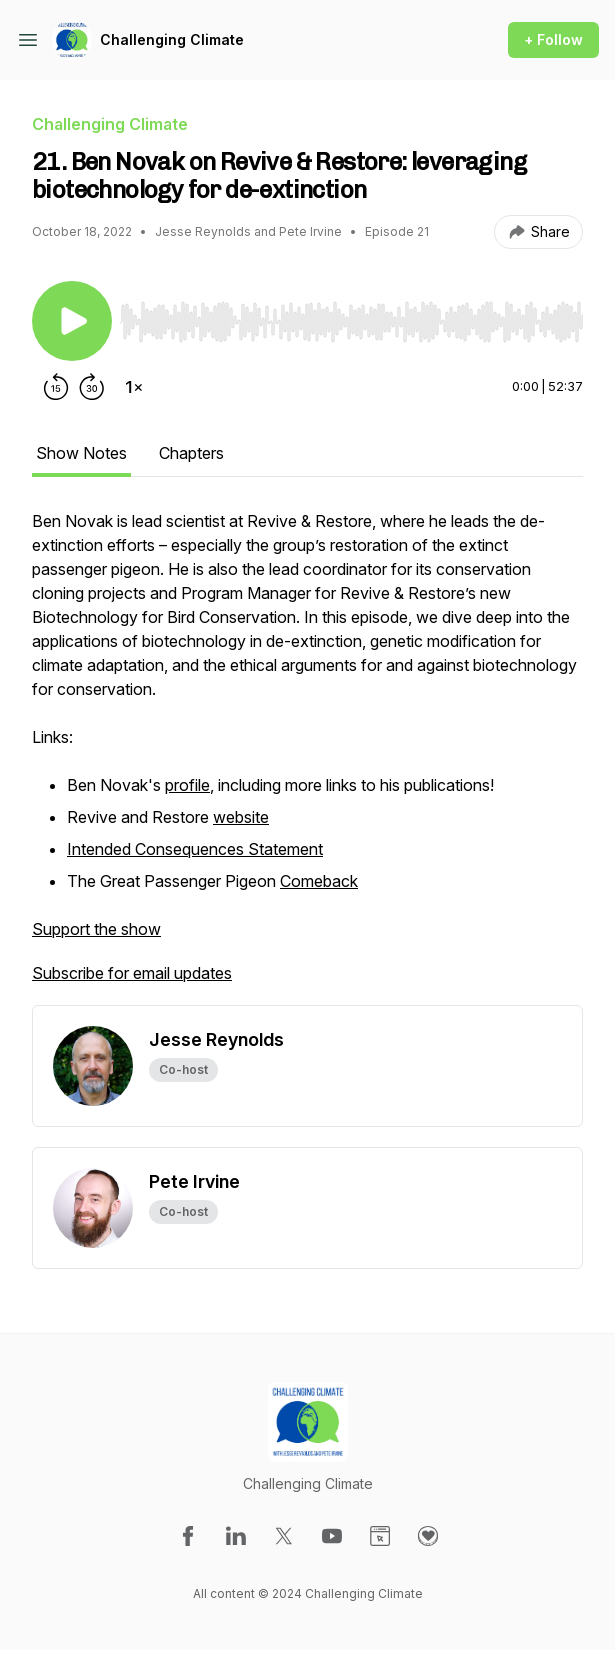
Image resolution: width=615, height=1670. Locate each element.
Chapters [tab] (191, 453)
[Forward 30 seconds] (92, 387)
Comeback (319, 881)
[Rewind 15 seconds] (56, 387)
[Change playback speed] (134, 387)
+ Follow (553, 39)
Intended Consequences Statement (195, 849)
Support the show (96, 929)
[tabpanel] (307, 757)
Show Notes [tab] (81, 453)
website (241, 817)
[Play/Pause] (72, 321)
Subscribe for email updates (132, 973)
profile (187, 785)
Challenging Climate (172, 39)
